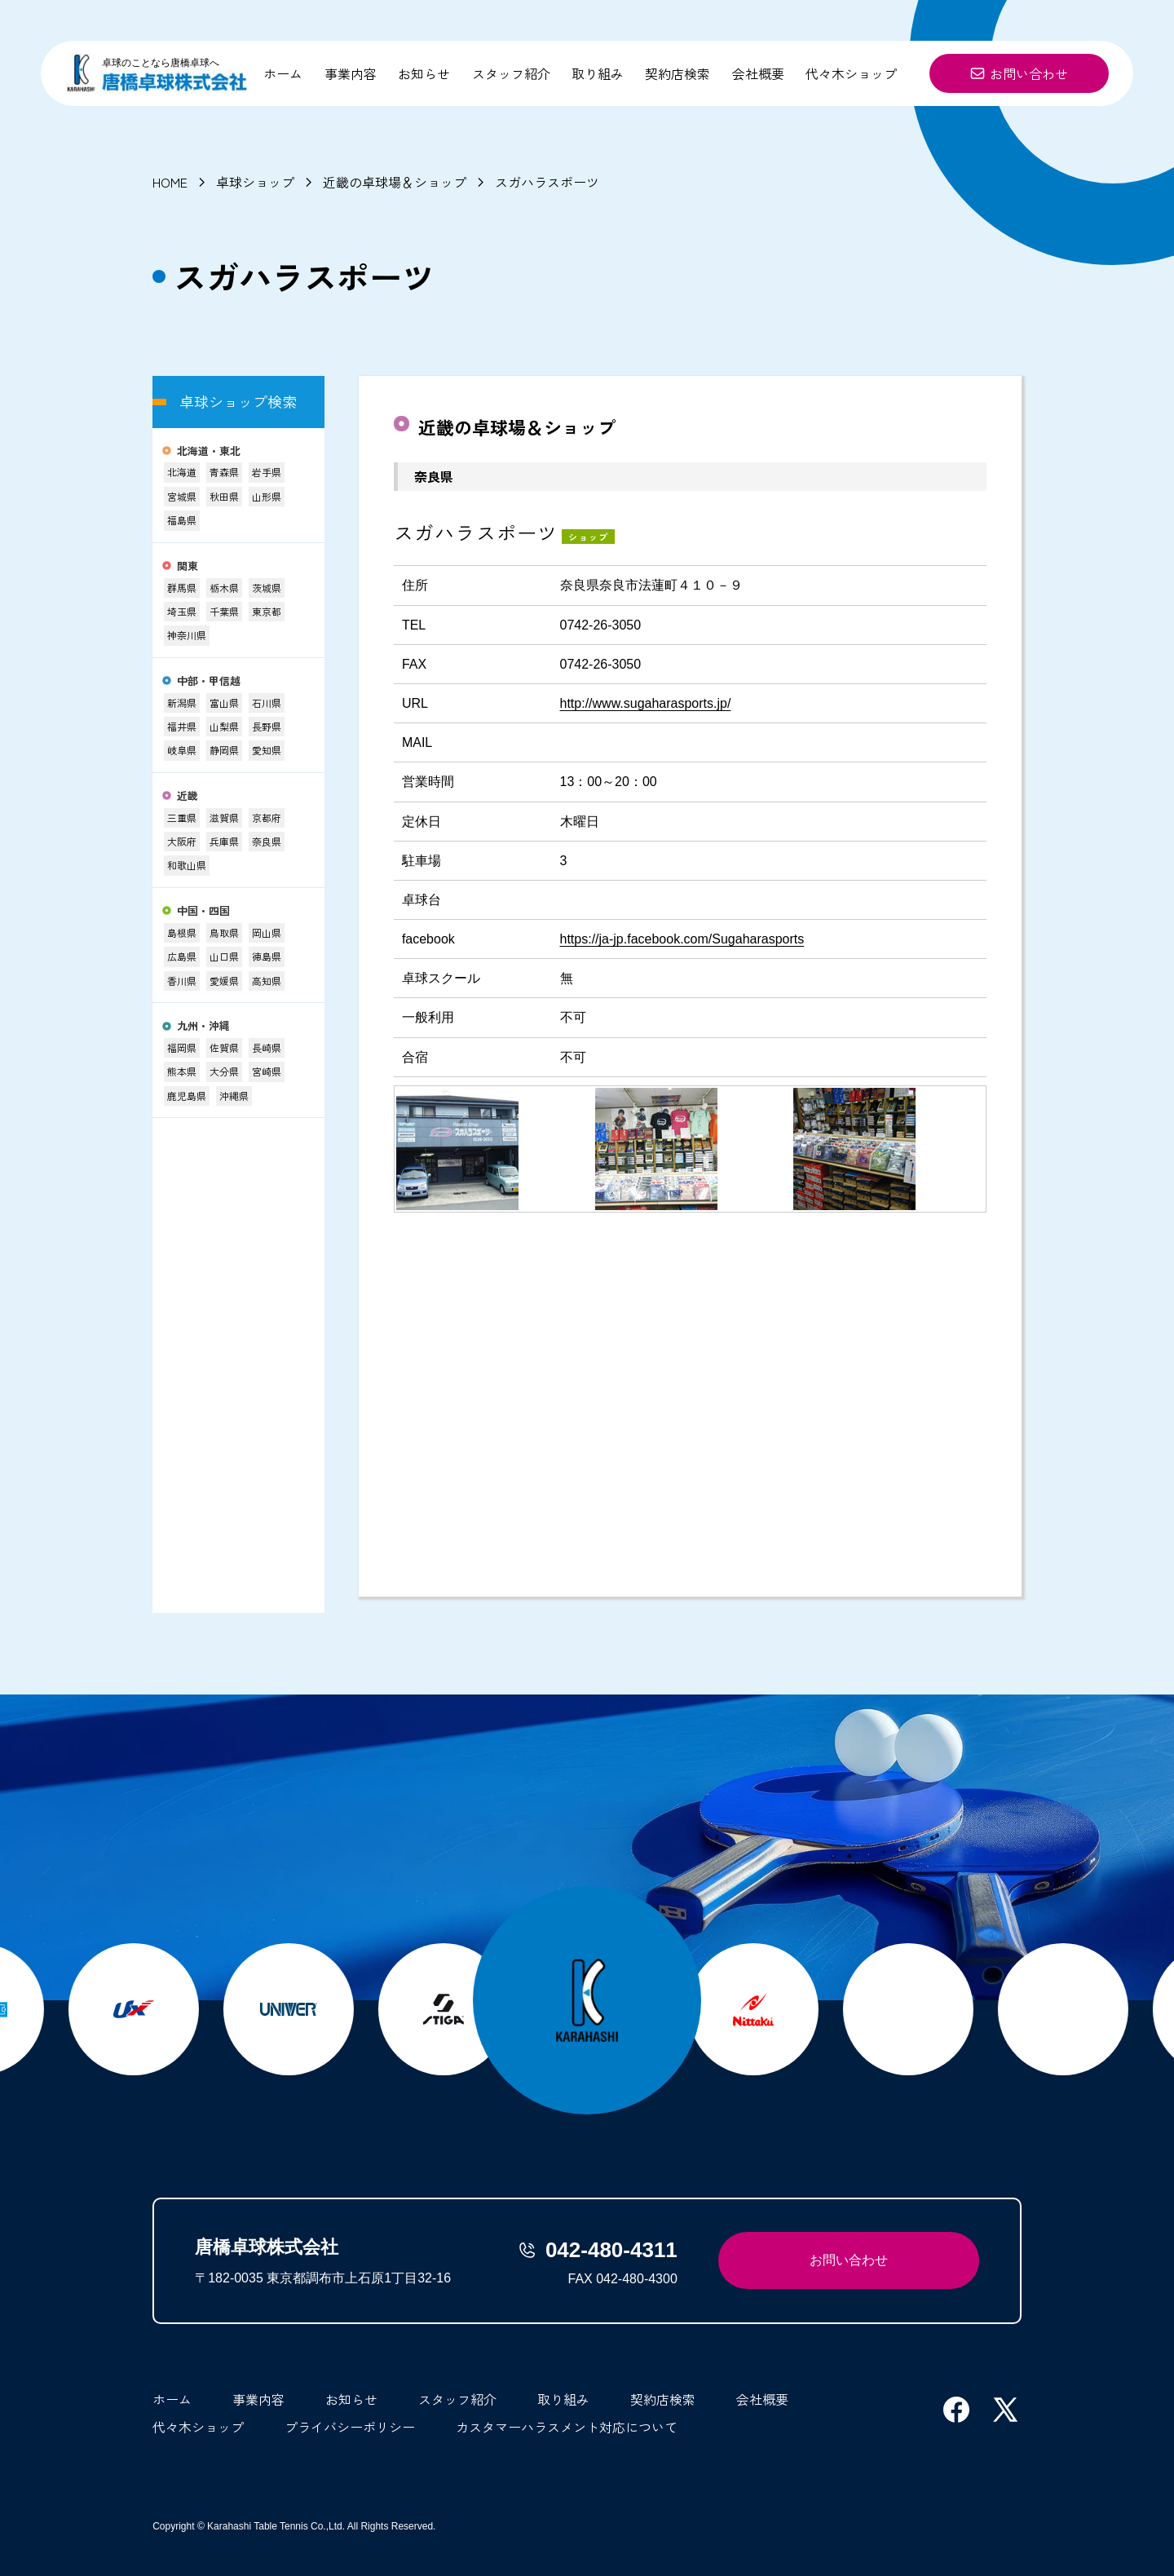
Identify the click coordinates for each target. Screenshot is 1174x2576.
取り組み (598, 73)
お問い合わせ (1019, 73)
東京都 (266, 611)
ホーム (282, 73)
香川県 (181, 981)
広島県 (181, 956)
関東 (187, 566)
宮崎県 (266, 1071)
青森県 (224, 472)
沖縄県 (234, 1095)
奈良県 (266, 841)
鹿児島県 (186, 1095)
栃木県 (224, 587)
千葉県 (224, 611)
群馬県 (181, 587)
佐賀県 (224, 1047)
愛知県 (266, 750)
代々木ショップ (851, 73)
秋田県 (224, 496)
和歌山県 (186, 865)
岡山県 (266, 932)
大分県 (224, 1071)
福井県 (181, 726)
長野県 (266, 726)
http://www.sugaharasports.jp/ (645, 703)
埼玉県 (181, 611)
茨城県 (266, 587)
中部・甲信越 (209, 681)
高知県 (266, 981)
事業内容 (350, 73)
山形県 (266, 496)
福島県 (181, 520)
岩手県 (266, 472)
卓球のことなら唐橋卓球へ (160, 62)
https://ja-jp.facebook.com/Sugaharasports (682, 939)
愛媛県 (224, 981)
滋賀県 (224, 817)
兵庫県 (224, 841)
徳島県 (266, 956)
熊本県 (181, 1071)
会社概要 (758, 73)
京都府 (266, 817)
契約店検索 (677, 73)
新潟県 (181, 702)
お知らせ (424, 73)
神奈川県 (186, 635)
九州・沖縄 (203, 1026)
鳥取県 (224, 932)
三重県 (181, 817)
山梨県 (224, 726)
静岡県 (224, 750)
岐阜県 (181, 750)
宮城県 (181, 496)
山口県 (224, 956)
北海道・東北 (209, 451)
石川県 (266, 702)
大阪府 (181, 841)
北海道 (181, 472)
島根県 (181, 932)
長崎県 (266, 1047)
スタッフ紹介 (511, 73)
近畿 (187, 796)
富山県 (224, 702)
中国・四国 (203, 911)
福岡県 (181, 1047)
